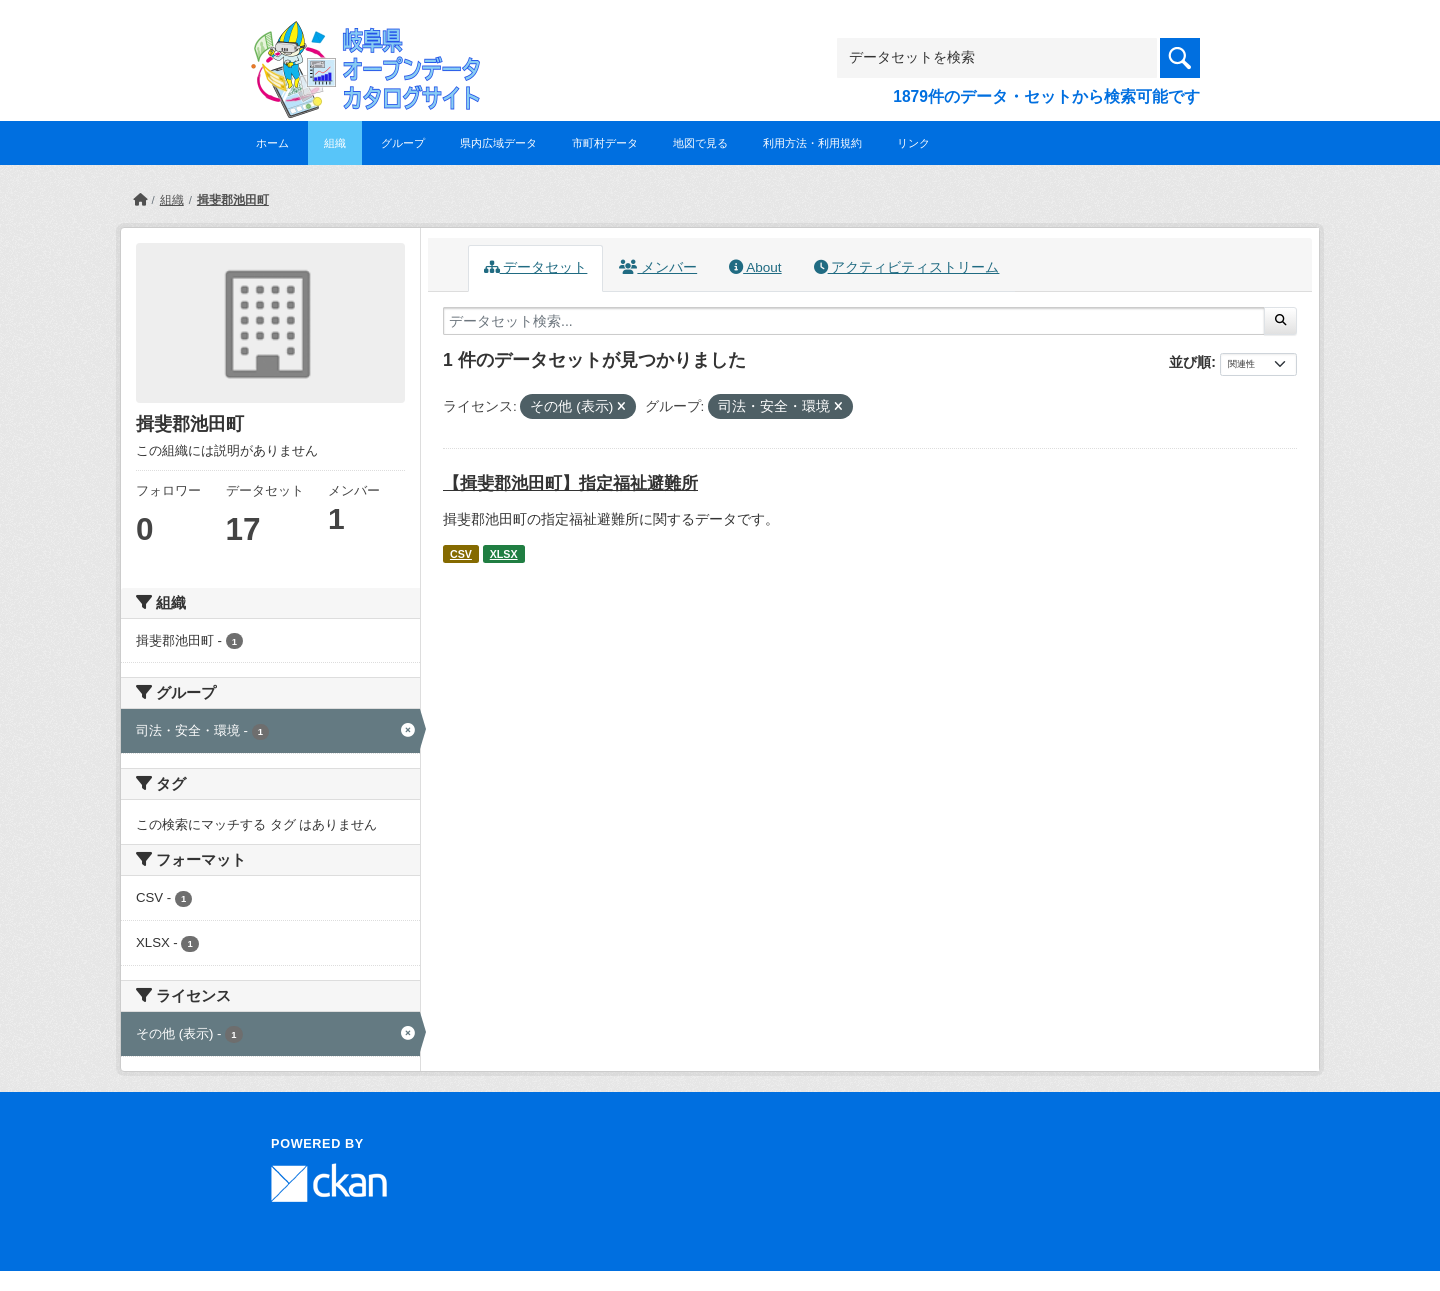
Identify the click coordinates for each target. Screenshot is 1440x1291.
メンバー (658, 267)
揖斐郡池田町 (233, 200)
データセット (536, 267)
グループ (403, 143)
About (755, 267)
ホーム (272, 143)
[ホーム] (140, 200)
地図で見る (700, 143)
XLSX (504, 554)
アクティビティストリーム (907, 267)
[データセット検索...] (854, 321)
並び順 (1190, 362)
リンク (913, 143)
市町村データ (605, 143)
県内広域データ (498, 143)
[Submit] (1280, 321)
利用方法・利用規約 (812, 143)
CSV (461, 554)
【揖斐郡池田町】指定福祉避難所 (570, 483)
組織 (335, 143)
